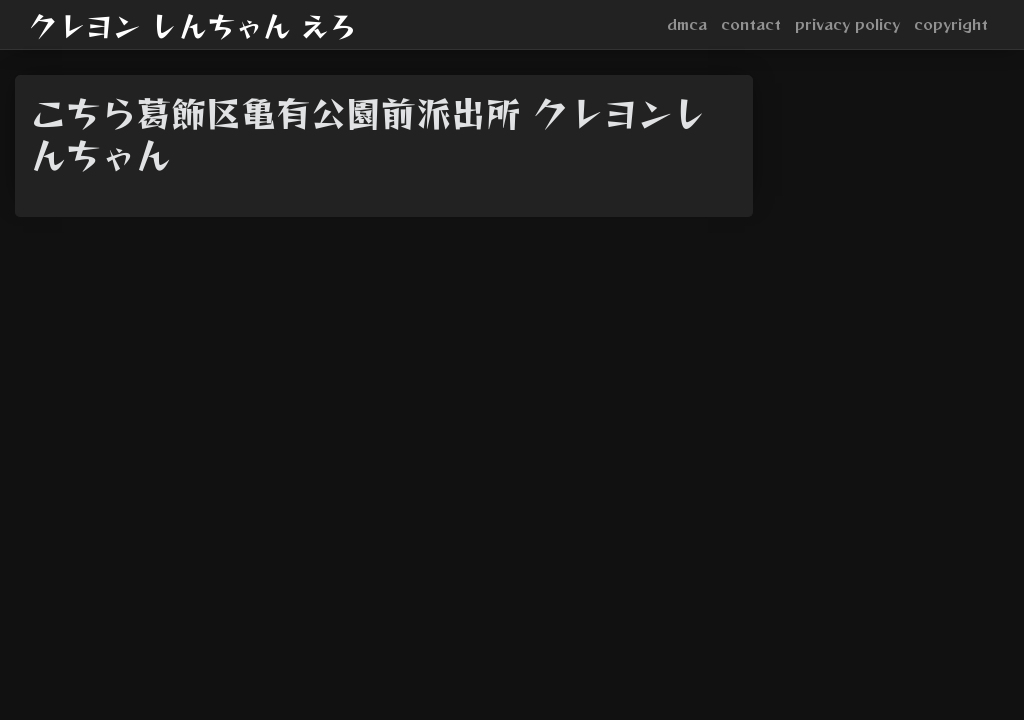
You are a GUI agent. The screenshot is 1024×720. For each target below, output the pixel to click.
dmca (687, 24)
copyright (951, 24)
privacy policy (847, 24)
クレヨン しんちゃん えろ (193, 25)
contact (751, 24)
